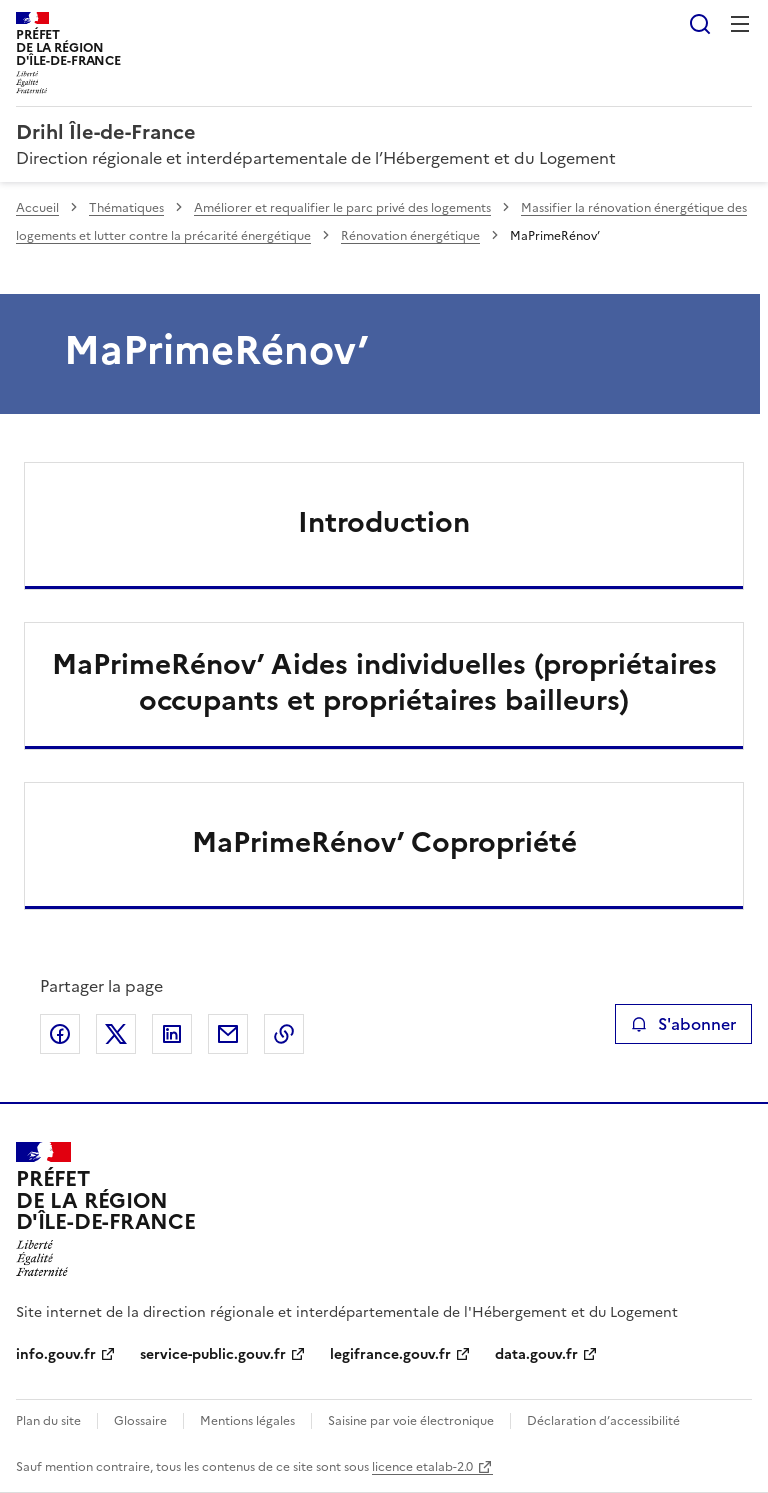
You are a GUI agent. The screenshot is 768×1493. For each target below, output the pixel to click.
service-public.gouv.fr (213, 1354)
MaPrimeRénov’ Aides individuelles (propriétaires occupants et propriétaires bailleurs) (384, 682)
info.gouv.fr (56, 1354)
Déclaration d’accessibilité (603, 1421)
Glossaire (140, 1421)
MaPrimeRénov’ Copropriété (384, 842)
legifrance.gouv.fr (390, 1354)
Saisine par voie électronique (411, 1421)
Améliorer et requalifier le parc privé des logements (342, 208)
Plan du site (48, 1421)
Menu (740, 24)
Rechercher (700, 24)
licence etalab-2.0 (422, 1467)
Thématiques (126, 208)
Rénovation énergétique (410, 236)
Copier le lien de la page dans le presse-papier (284, 1034)
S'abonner (683, 1024)
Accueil (37, 208)
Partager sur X (116, 1034)
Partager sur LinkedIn (172, 1034)
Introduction (384, 522)
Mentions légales (247, 1421)
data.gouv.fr (536, 1354)
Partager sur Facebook (60, 1034)
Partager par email (228, 1034)
